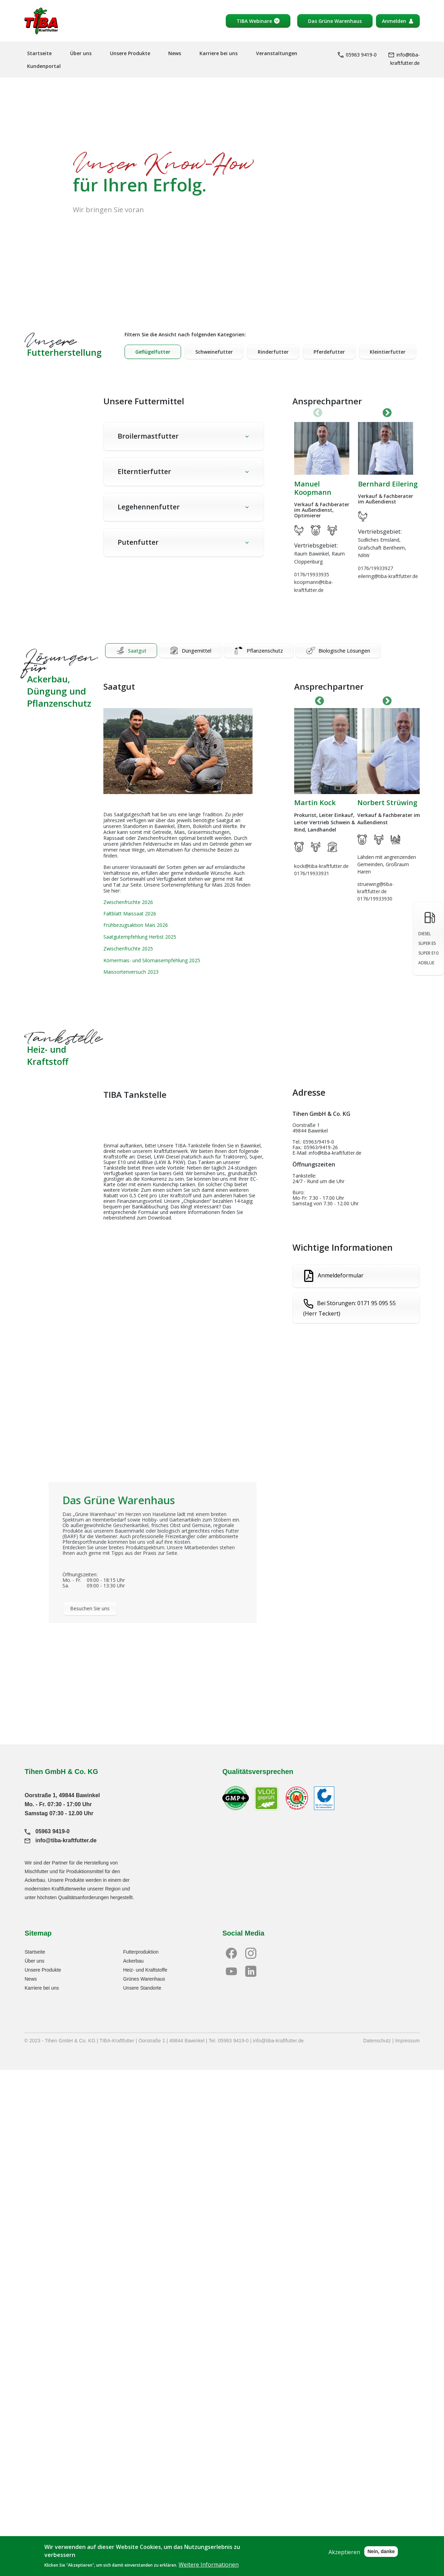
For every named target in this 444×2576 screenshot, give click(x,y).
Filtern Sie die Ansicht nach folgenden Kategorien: (185, 334)
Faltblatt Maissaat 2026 (129, 913)
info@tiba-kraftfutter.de (61, 1840)
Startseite (39, 53)
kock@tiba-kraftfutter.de (321, 866)
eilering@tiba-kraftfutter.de (388, 576)
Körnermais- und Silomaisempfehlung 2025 (151, 960)
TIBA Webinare (254, 21)
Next (387, 413)
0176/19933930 (374, 898)
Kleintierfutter (387, 351)
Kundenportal (44, 66)
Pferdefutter (329, 351)
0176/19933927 (375, 568)
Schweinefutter (214, 351)
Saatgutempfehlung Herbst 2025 (139, 936)
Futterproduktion (141, 1952)
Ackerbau (133, 1961)
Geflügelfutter (152, 351)
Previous (319, 701)
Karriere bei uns (218, 53)
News (174, 53)
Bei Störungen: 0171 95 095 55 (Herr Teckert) (349, 1309)
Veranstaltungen (276, 53)
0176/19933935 (311, 574)
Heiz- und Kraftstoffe (145, 1970)
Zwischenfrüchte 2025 (128, 948)
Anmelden (394, 21)
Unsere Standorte (142, 1988)
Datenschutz (377, 2040)
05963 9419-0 (357, 54)
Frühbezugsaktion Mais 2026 (135, 925)
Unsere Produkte (130, 53)
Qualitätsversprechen (257, 1771)
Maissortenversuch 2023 (131, 971)
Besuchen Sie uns (90, 1608)
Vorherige (317, 413)
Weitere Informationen (209, 2564)
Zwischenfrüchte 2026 (128, 902)
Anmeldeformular (341, 1275)
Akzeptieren (344, 2552)
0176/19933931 (311, 873)
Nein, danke (381, 2551)
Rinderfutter (273, 351)
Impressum (407, 2040)
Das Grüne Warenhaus (335, 21)
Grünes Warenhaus (144, 1979)
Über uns (81, 53)
